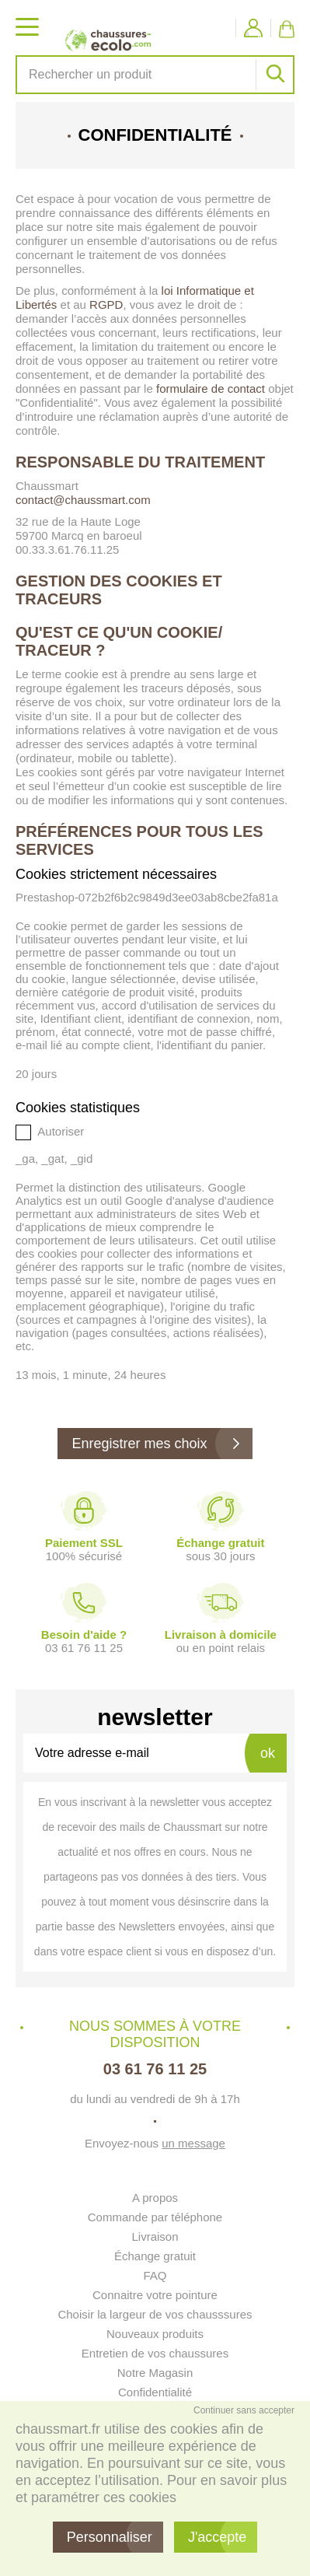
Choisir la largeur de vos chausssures (154, 2314)
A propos (155, 2197)
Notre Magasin (155, 2372)
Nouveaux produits (155, 2333)
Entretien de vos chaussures (155, 2353)
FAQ (154, 2275)
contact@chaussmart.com (83, 499)
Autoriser (50, 1132)
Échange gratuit (155, 2256)
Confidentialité (155, 2392)
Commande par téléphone (155, 2217)
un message (193, 2143)
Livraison (154, 2236)
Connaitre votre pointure (155, 2294)
